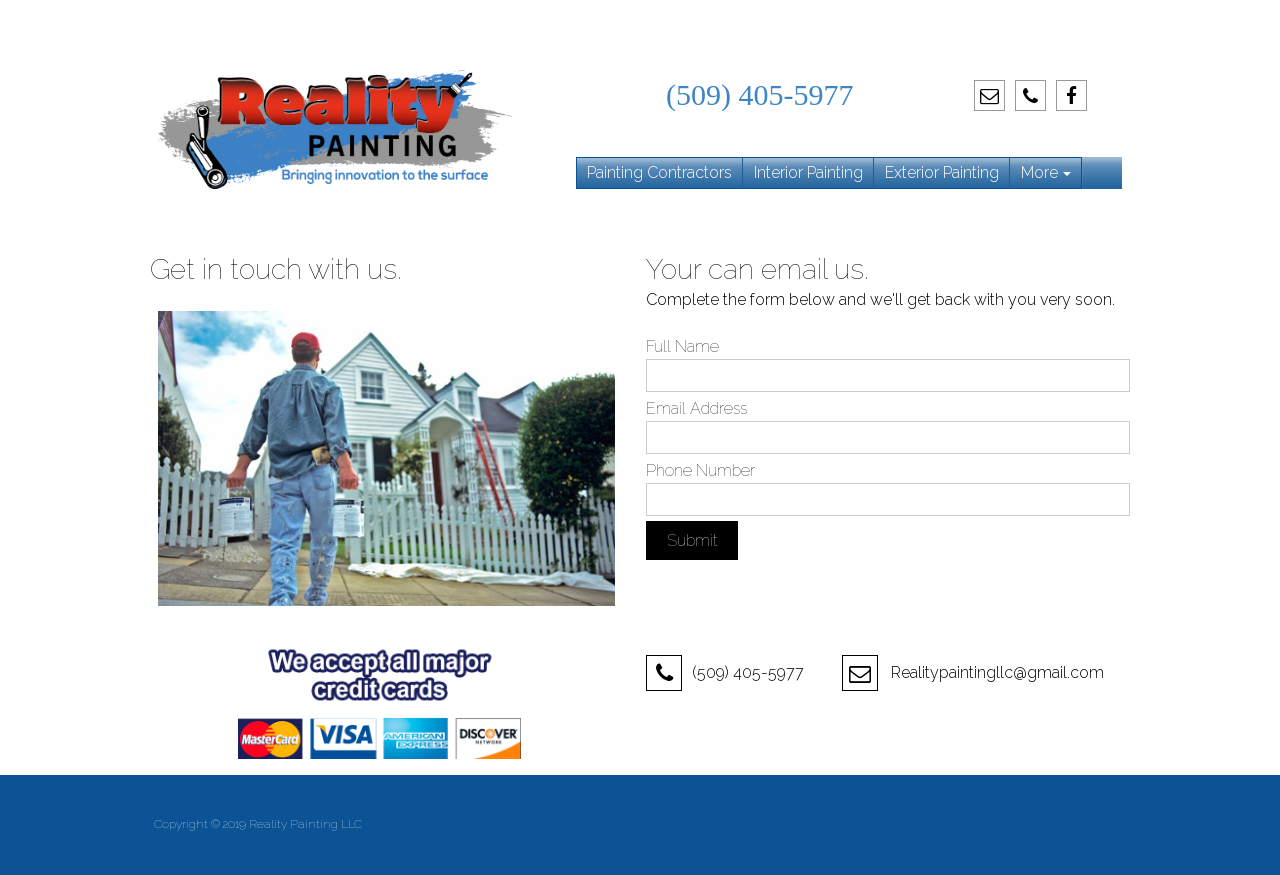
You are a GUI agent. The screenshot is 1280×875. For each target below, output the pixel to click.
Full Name (682, 346)
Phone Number (700, 470)
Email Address (696, 408)
